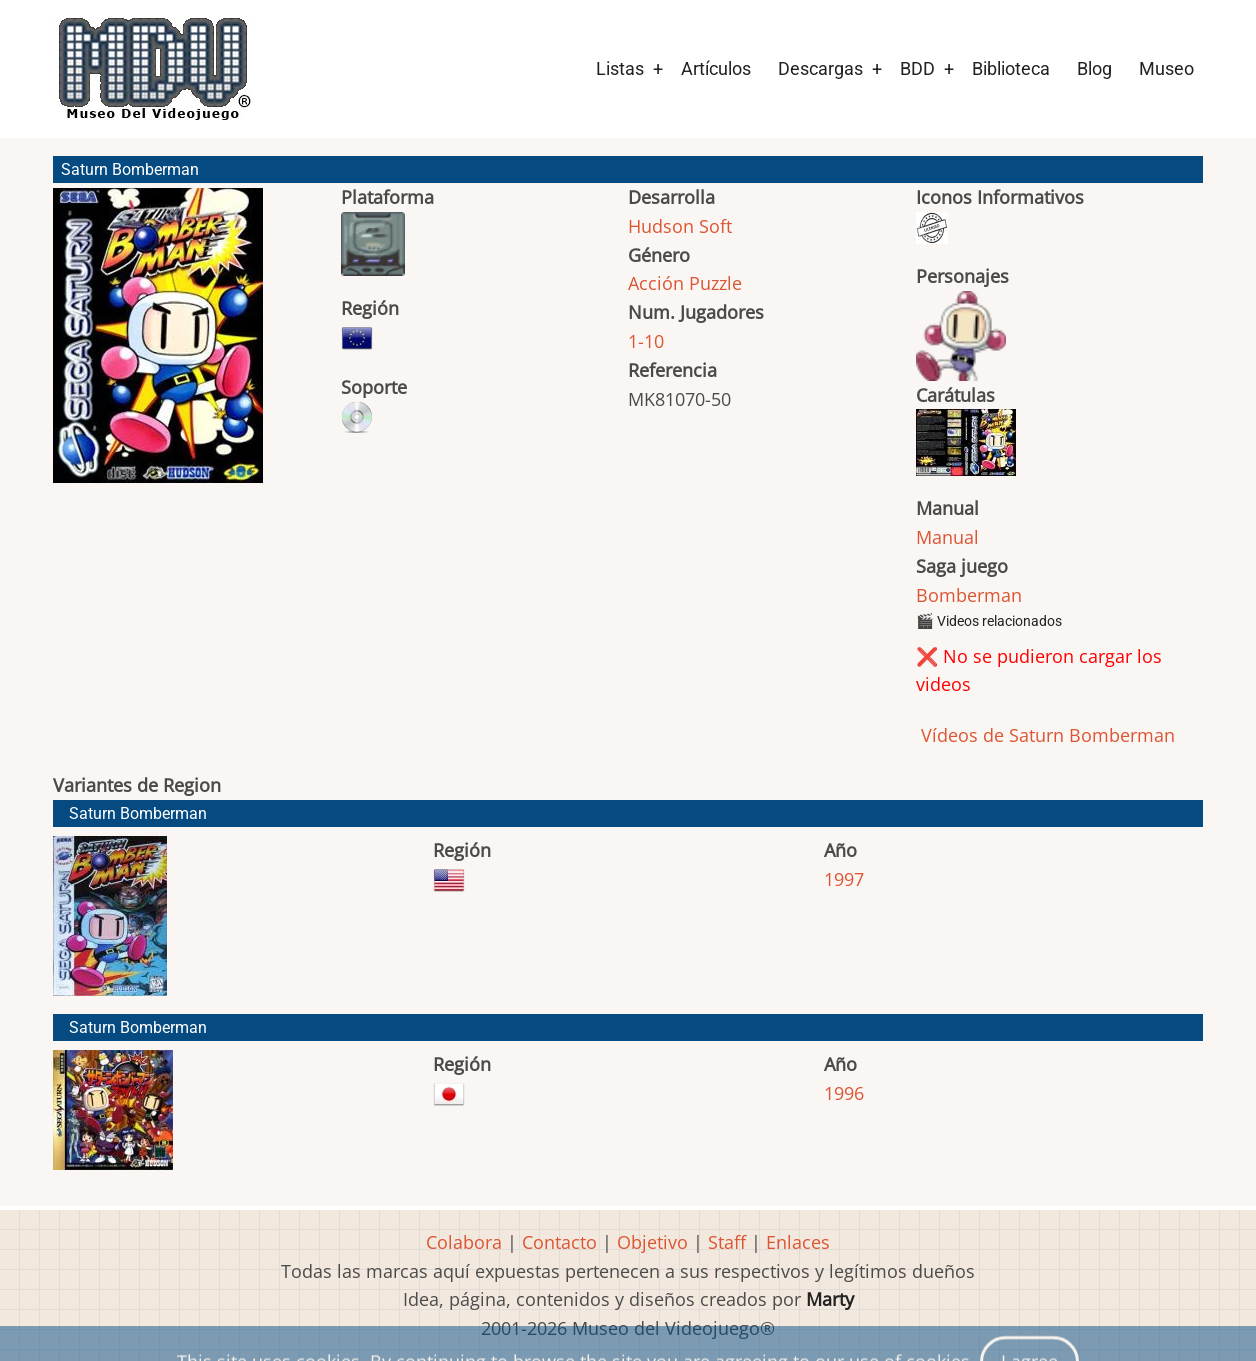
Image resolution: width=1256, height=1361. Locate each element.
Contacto (559, 1242)
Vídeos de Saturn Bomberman (1045, 735)
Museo (1166, 68)
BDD (917, 68)
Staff (727, 1242)
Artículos (716, 68)
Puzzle (715, 283)
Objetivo (652, 1242)
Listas (620, 68)
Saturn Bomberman (138, 813)
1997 (844, 879)
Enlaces (798, 1242)
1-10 (646, 341)
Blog (1094, 68)
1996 (844, 1093)
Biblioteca (1011, 68)
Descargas (820, 68)
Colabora (464, 1242)
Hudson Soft (680, 226)
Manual (947, 537)
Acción (656, 283)
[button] (158, 344)
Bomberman (969, 595)
